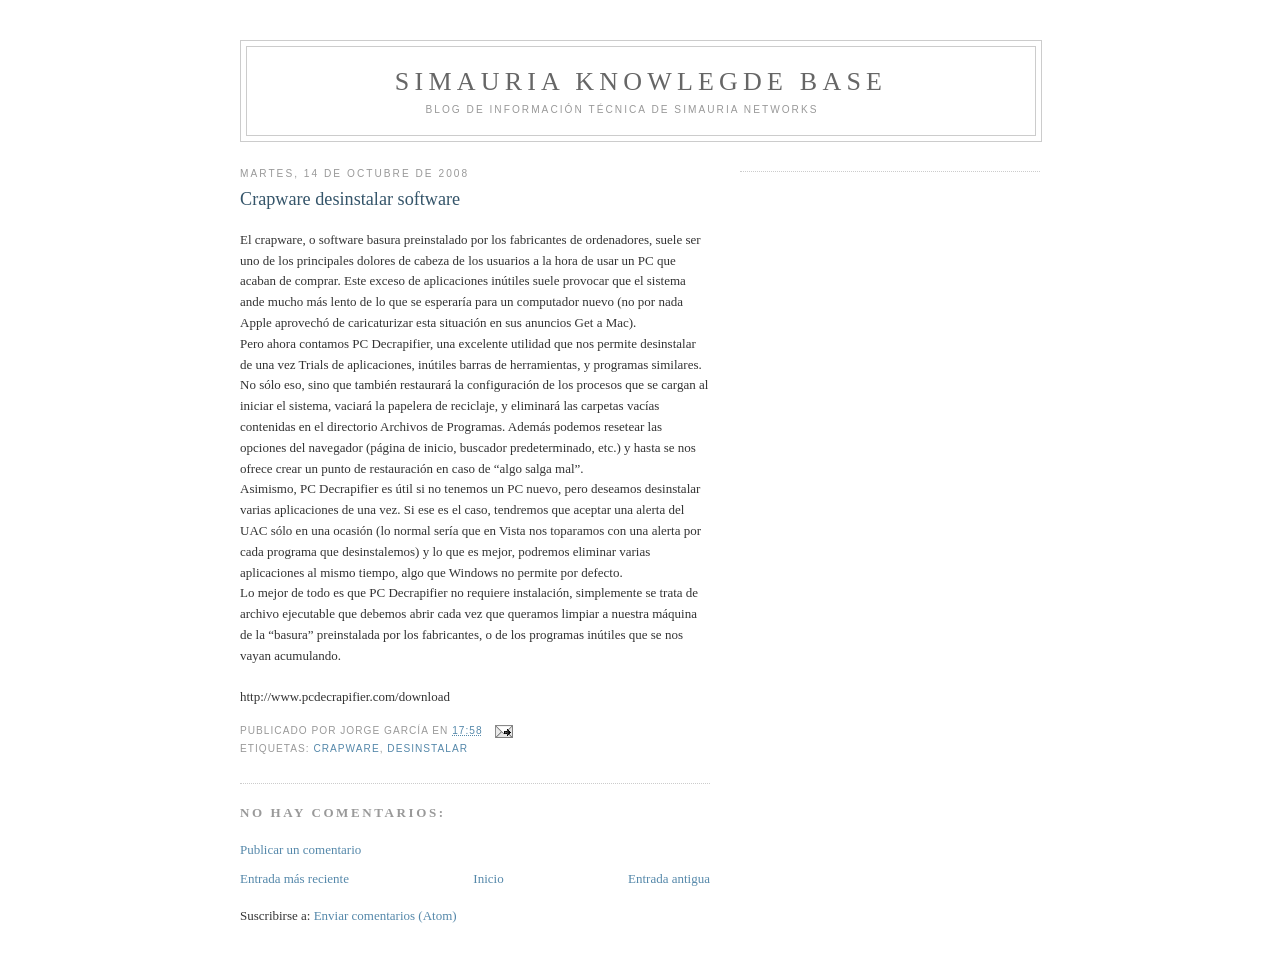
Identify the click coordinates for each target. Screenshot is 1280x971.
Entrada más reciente (294, 878)
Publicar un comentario (300, 849)
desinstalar (427, 748)
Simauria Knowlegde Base (641, 81)
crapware (346, 748)
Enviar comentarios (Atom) (385, 915)
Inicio (488, 878)
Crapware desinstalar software (350, 199)
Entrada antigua (669, 878)
